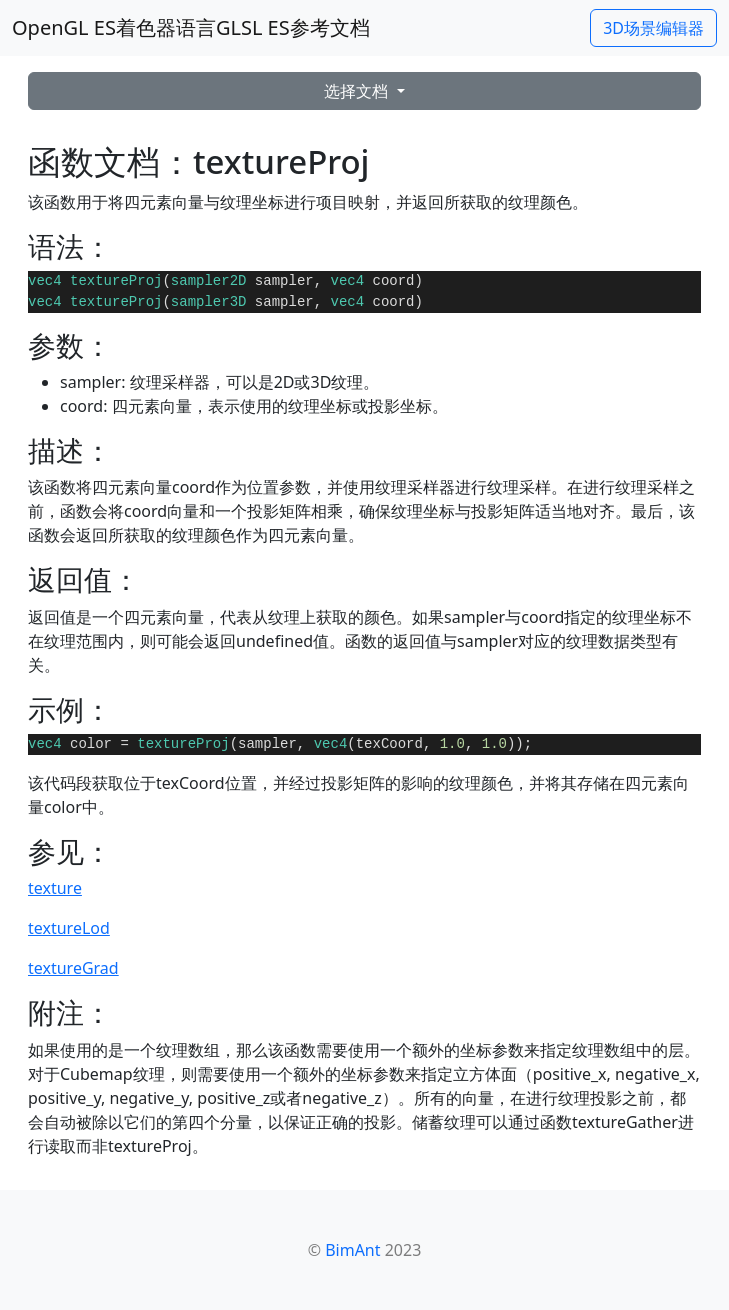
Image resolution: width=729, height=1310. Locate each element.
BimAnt (352, 1250)
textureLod (69, 928)
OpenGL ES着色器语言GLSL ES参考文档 (191, 27)
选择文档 (358, 91)
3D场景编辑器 (653, 28)
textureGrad (73, 968)
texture (55, 888)
